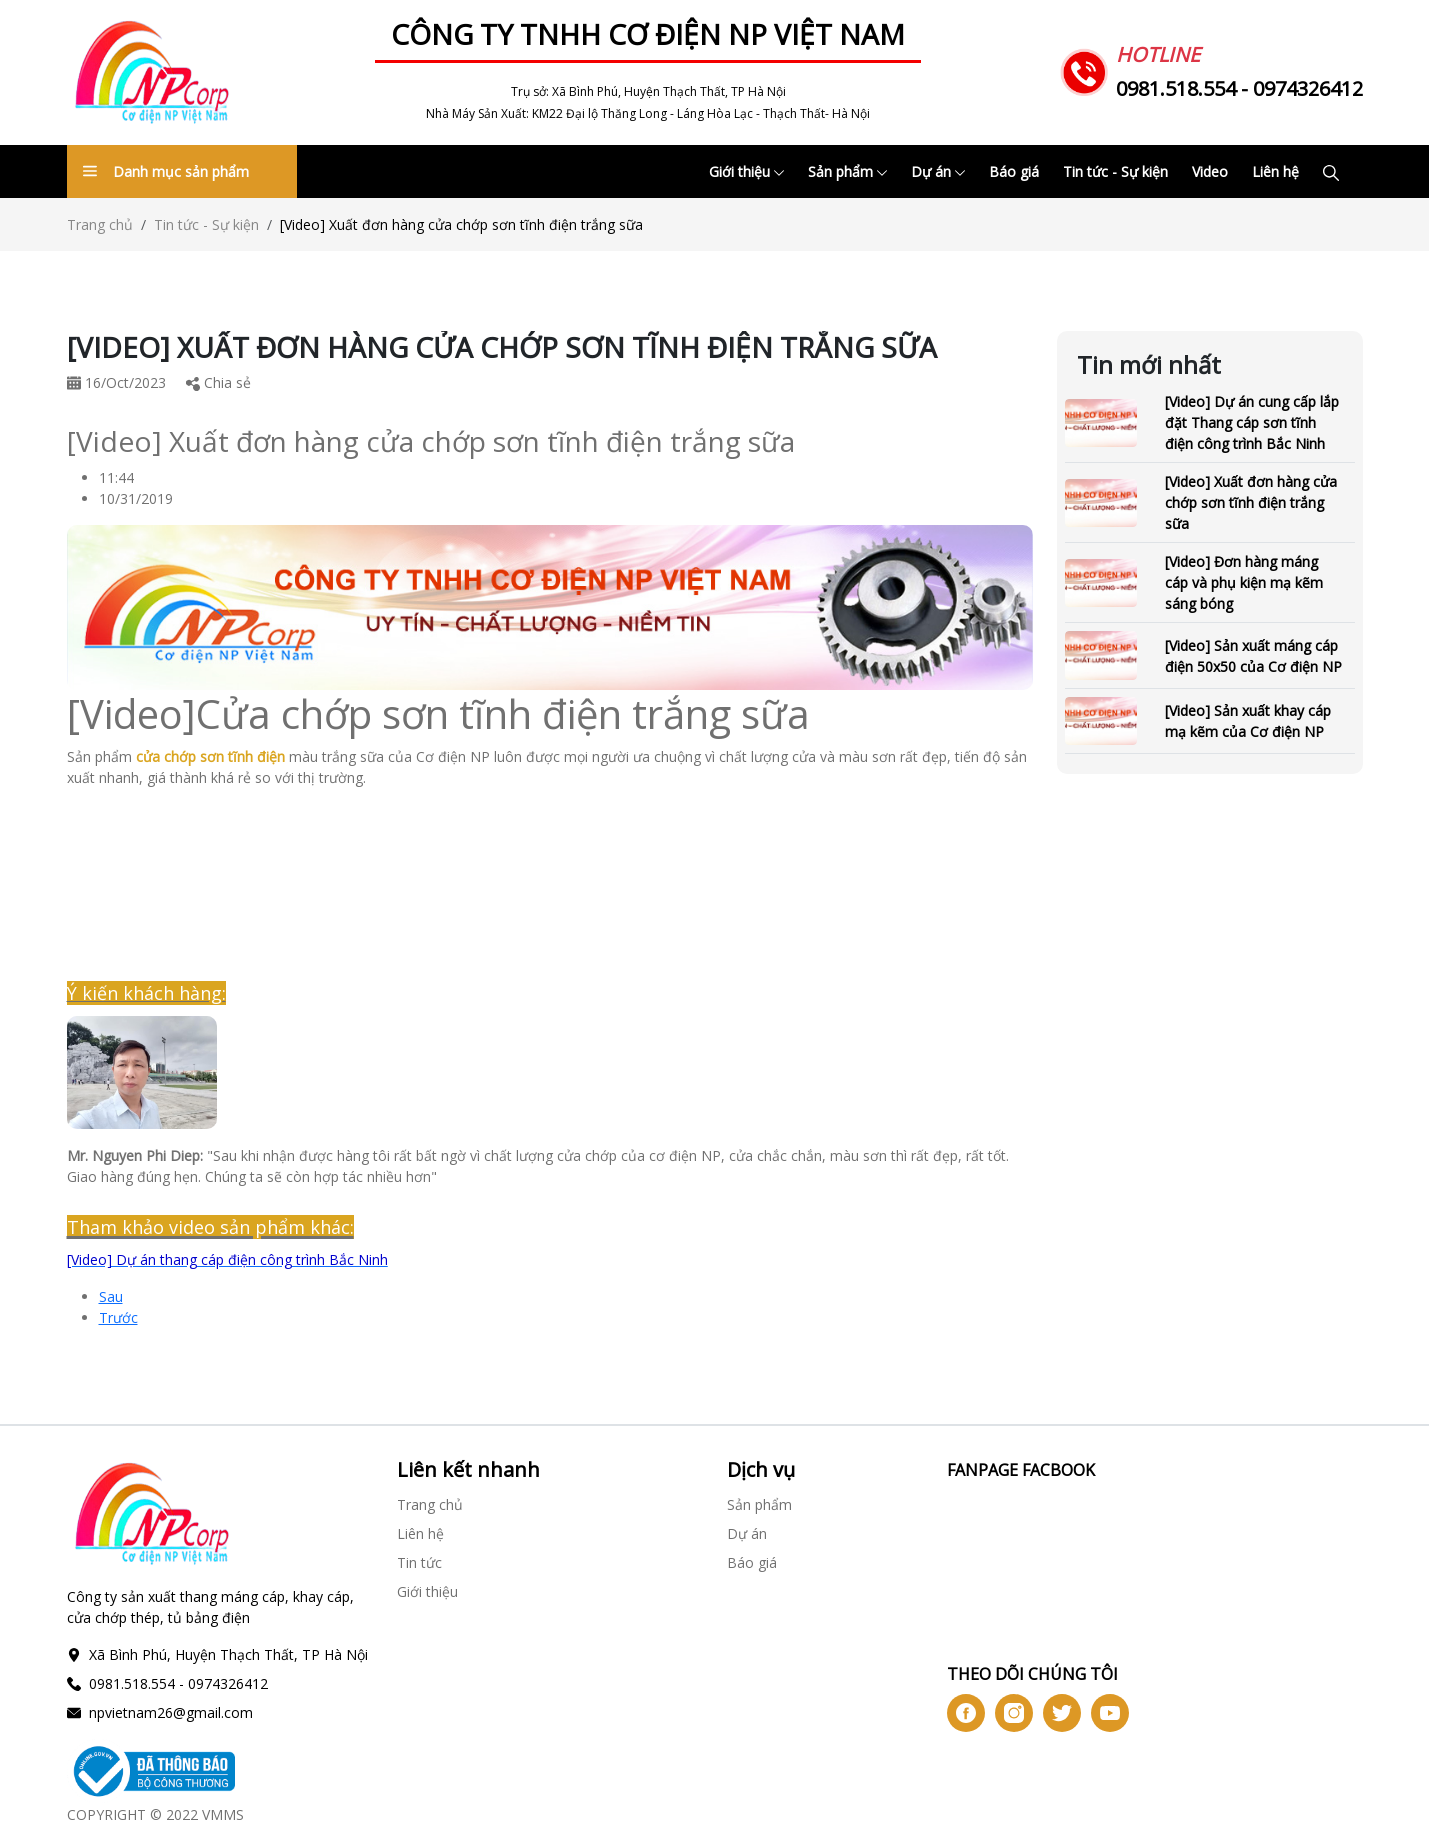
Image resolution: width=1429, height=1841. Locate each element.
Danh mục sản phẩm (166, 171)
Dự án (938, 171)
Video (1210, 171)
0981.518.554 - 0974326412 (1239, 88)
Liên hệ (1275, 171)
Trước (118, 1317)
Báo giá (1014, 171)
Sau (111, 1296)
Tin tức (419, 1562)
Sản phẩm (847, 171)
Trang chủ (100, 224)
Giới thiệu (746, 171)
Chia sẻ (218, 382)
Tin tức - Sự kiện (1115, 171)
